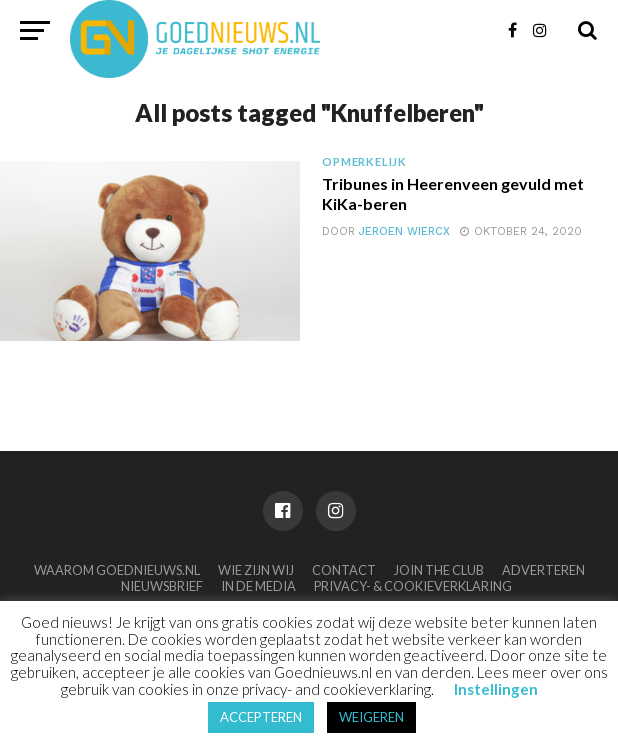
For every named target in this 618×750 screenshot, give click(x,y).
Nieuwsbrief (162, 586)
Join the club (439, 570)
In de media (258, 586)
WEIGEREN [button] (371, 717)
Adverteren (543, 570)
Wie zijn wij (256, 570)
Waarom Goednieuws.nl (117, 570)
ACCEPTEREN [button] (261, 717)
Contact (344, 570)
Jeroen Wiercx (404, 231)
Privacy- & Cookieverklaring (413, 586)
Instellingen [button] (496, 689)
